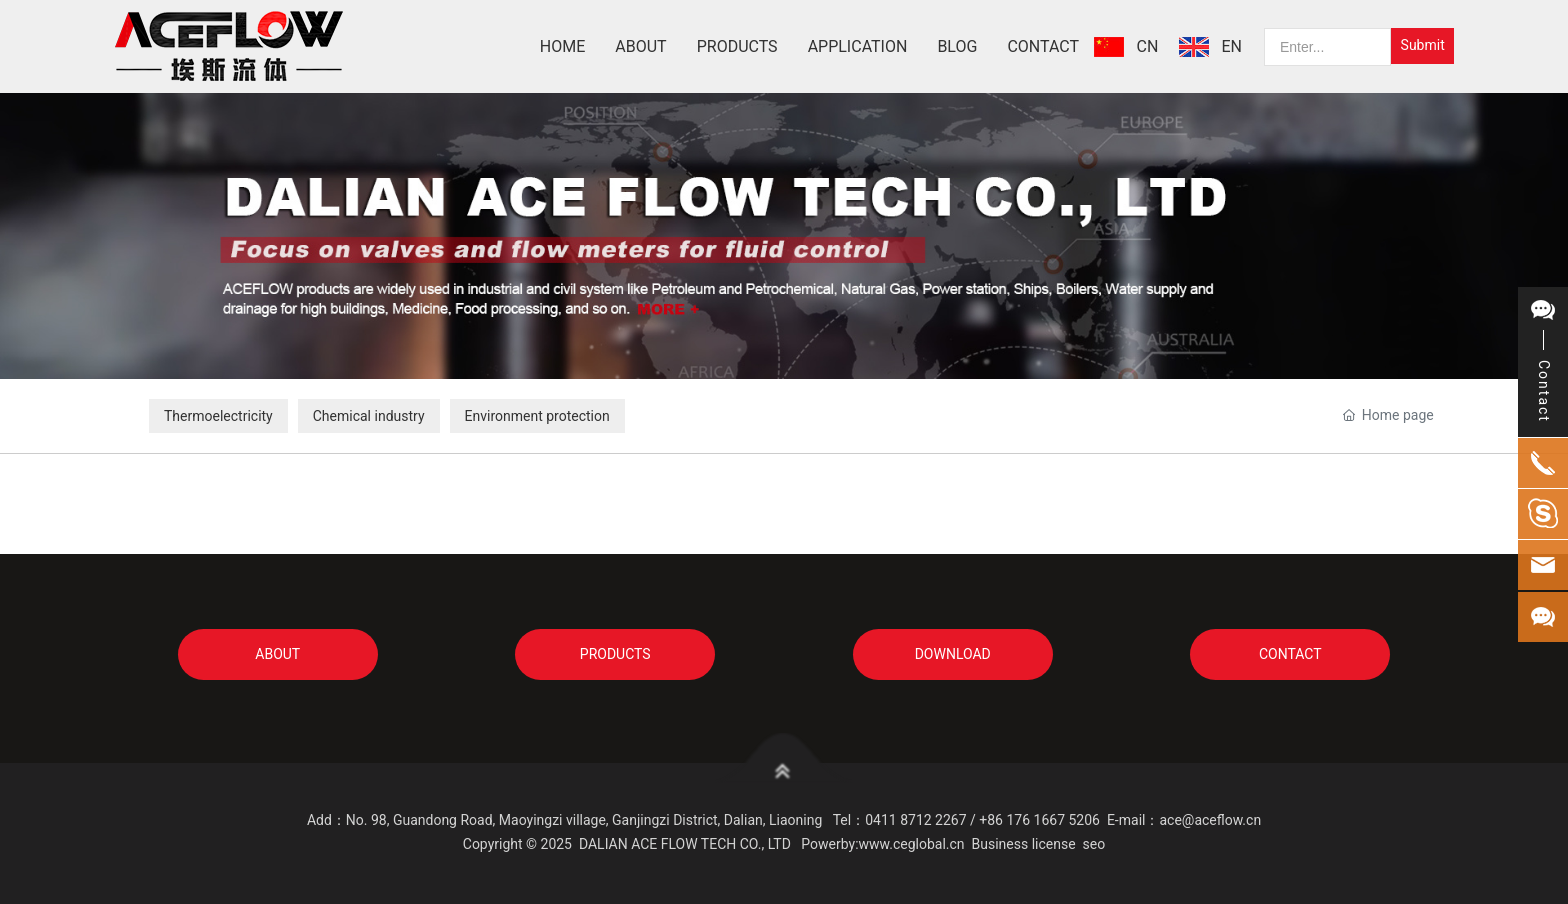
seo (1094, 844)
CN (1148, 46)
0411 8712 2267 (915, 820)
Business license (1024, 844)
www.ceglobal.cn (912, 844)
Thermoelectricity (218, 416)
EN (1232, 46)
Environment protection (537, 416)
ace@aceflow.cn (1210, 820)
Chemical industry (369, 416)
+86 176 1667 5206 (1039, 820)
